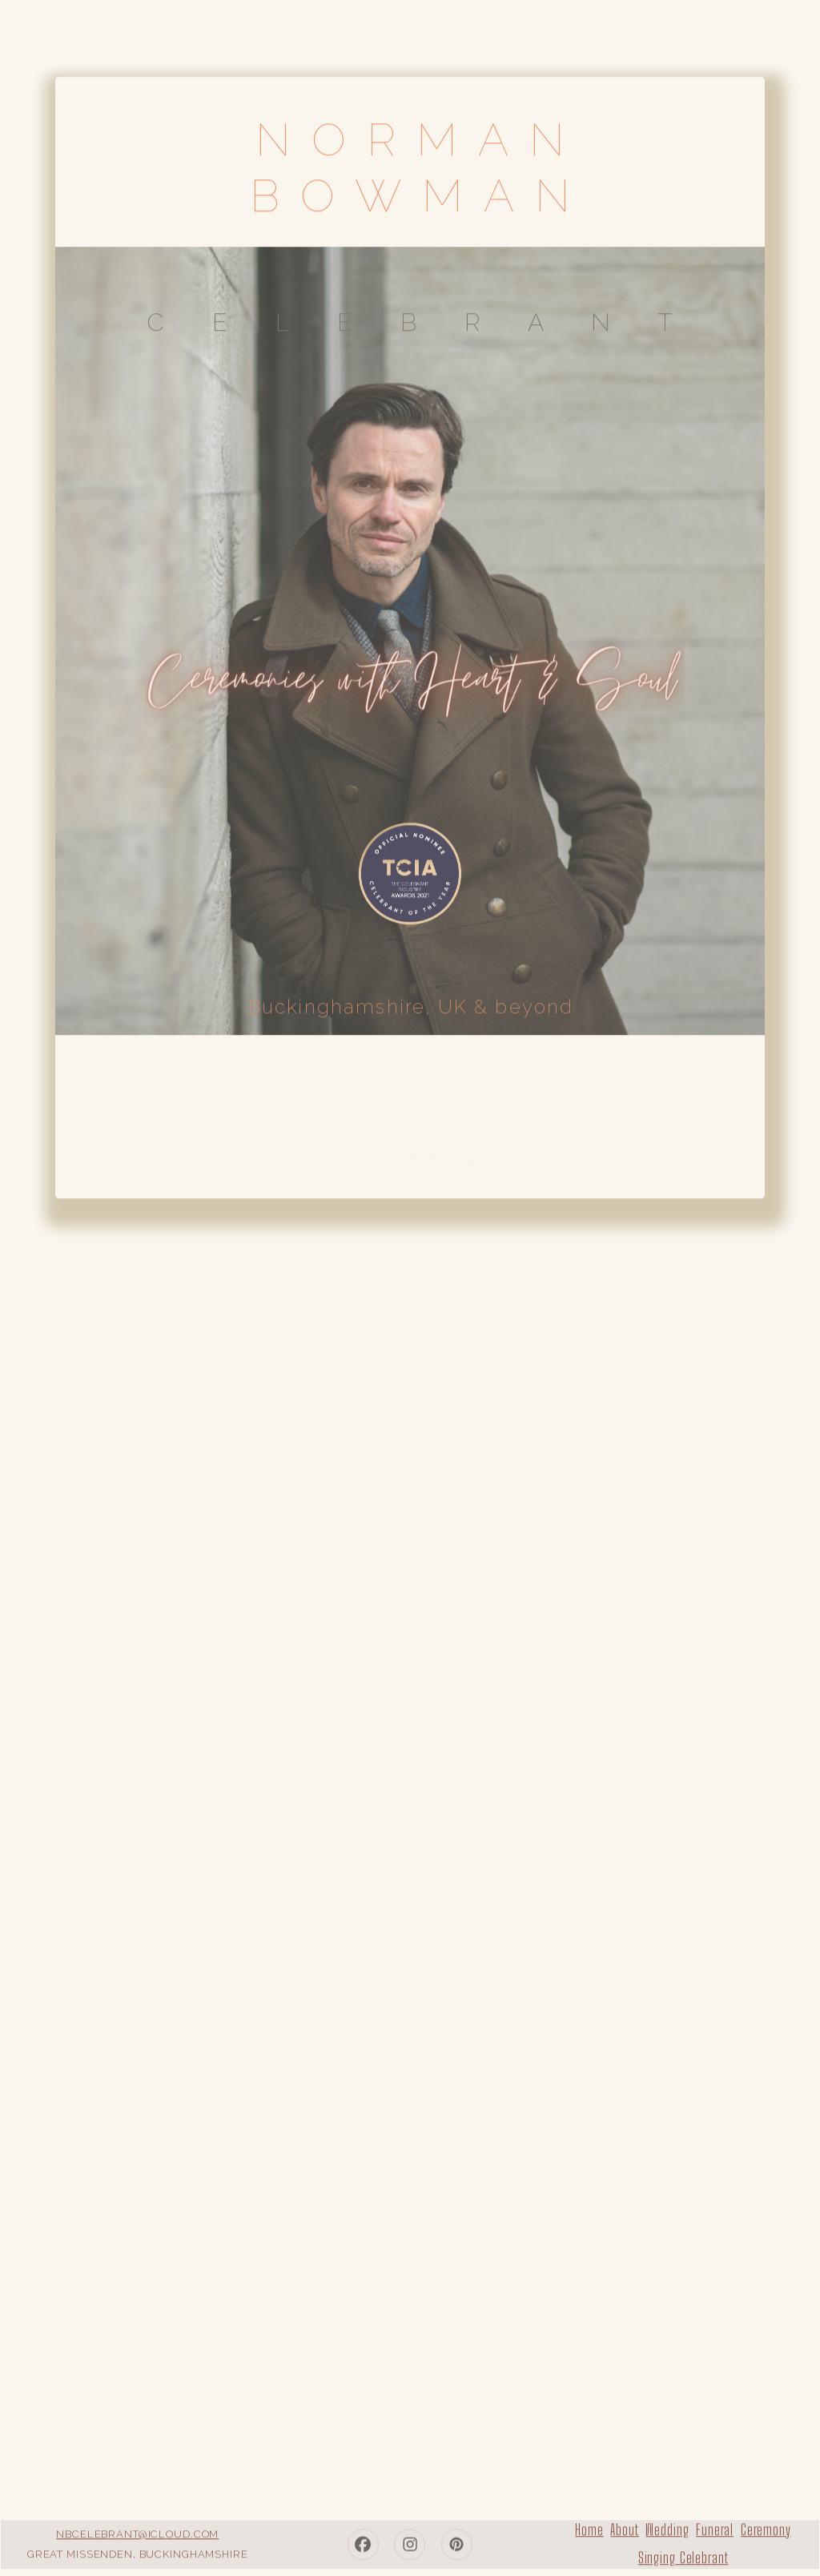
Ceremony (766, 2526)
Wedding (667, 2526)
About (624, 2526)
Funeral (715, 2526)
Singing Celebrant (683, 2554)
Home (589, 2526)
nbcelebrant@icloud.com (137, 2531)
